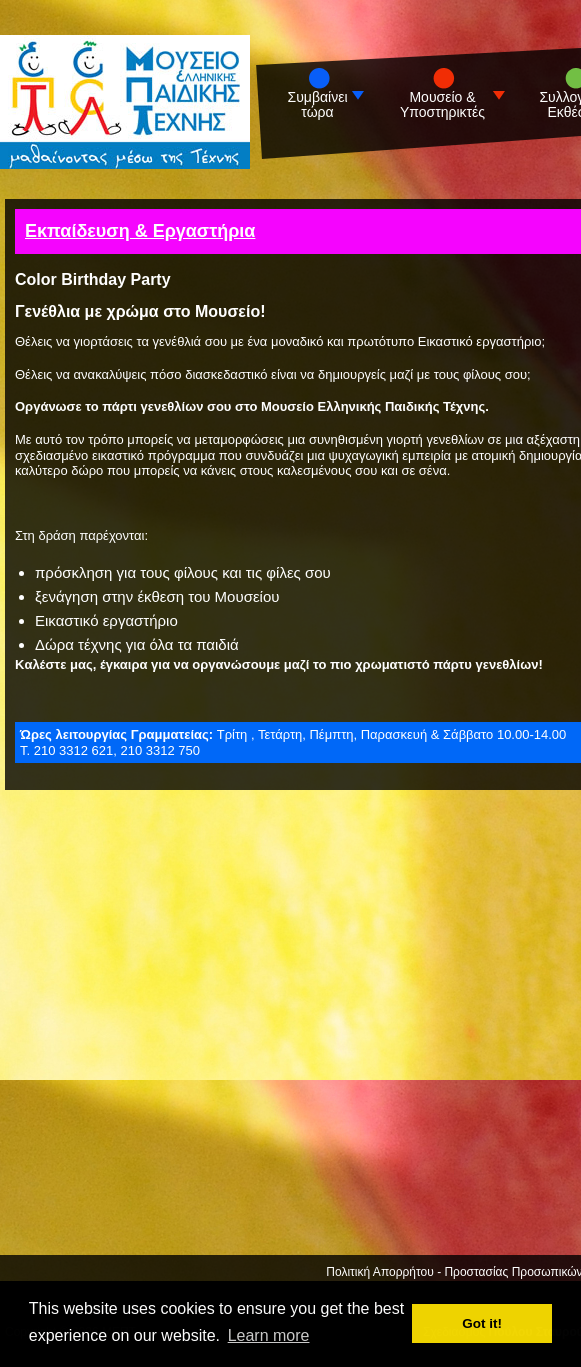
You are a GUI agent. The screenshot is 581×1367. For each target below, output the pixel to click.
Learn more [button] (269, 1335)
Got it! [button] (482, 1323)
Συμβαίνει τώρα (318, 105)
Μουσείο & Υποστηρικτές (442, 105)
